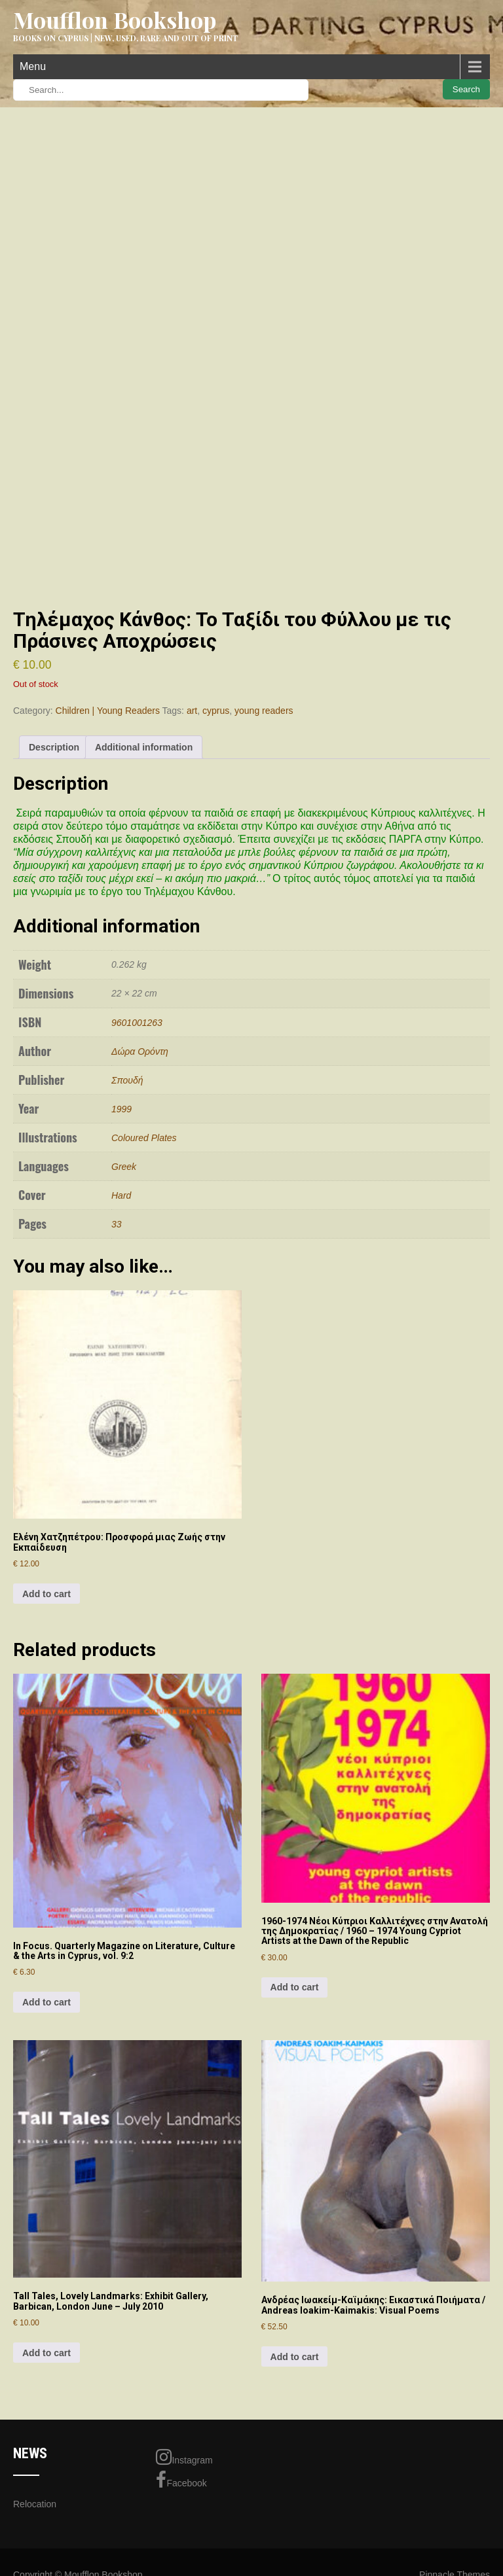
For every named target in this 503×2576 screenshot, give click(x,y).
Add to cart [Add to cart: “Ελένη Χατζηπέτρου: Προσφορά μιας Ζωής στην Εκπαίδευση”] (46, 1594)
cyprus (215, 710)
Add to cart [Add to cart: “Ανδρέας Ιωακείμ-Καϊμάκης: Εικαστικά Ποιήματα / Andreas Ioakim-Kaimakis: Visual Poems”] (294, 2357)
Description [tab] (54, 747)
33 (116, 1224)
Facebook (181, 2480)
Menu (33, 66)
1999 (121, 1109)
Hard (121, 1195)
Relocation (34, 2504)
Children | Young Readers (108, 710)
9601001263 (136, 1022)
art (192, 710)
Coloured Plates (144, 1138)
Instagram (184, 2457)
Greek (123, 1166)
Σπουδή (127, 1080)
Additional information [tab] (144, 747)
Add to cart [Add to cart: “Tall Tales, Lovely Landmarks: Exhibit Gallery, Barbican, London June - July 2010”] (46, 2353)
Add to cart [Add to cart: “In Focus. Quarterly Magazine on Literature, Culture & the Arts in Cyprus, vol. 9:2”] (46, 2002)
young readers (263, 710)
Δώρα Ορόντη (139, 1051)
